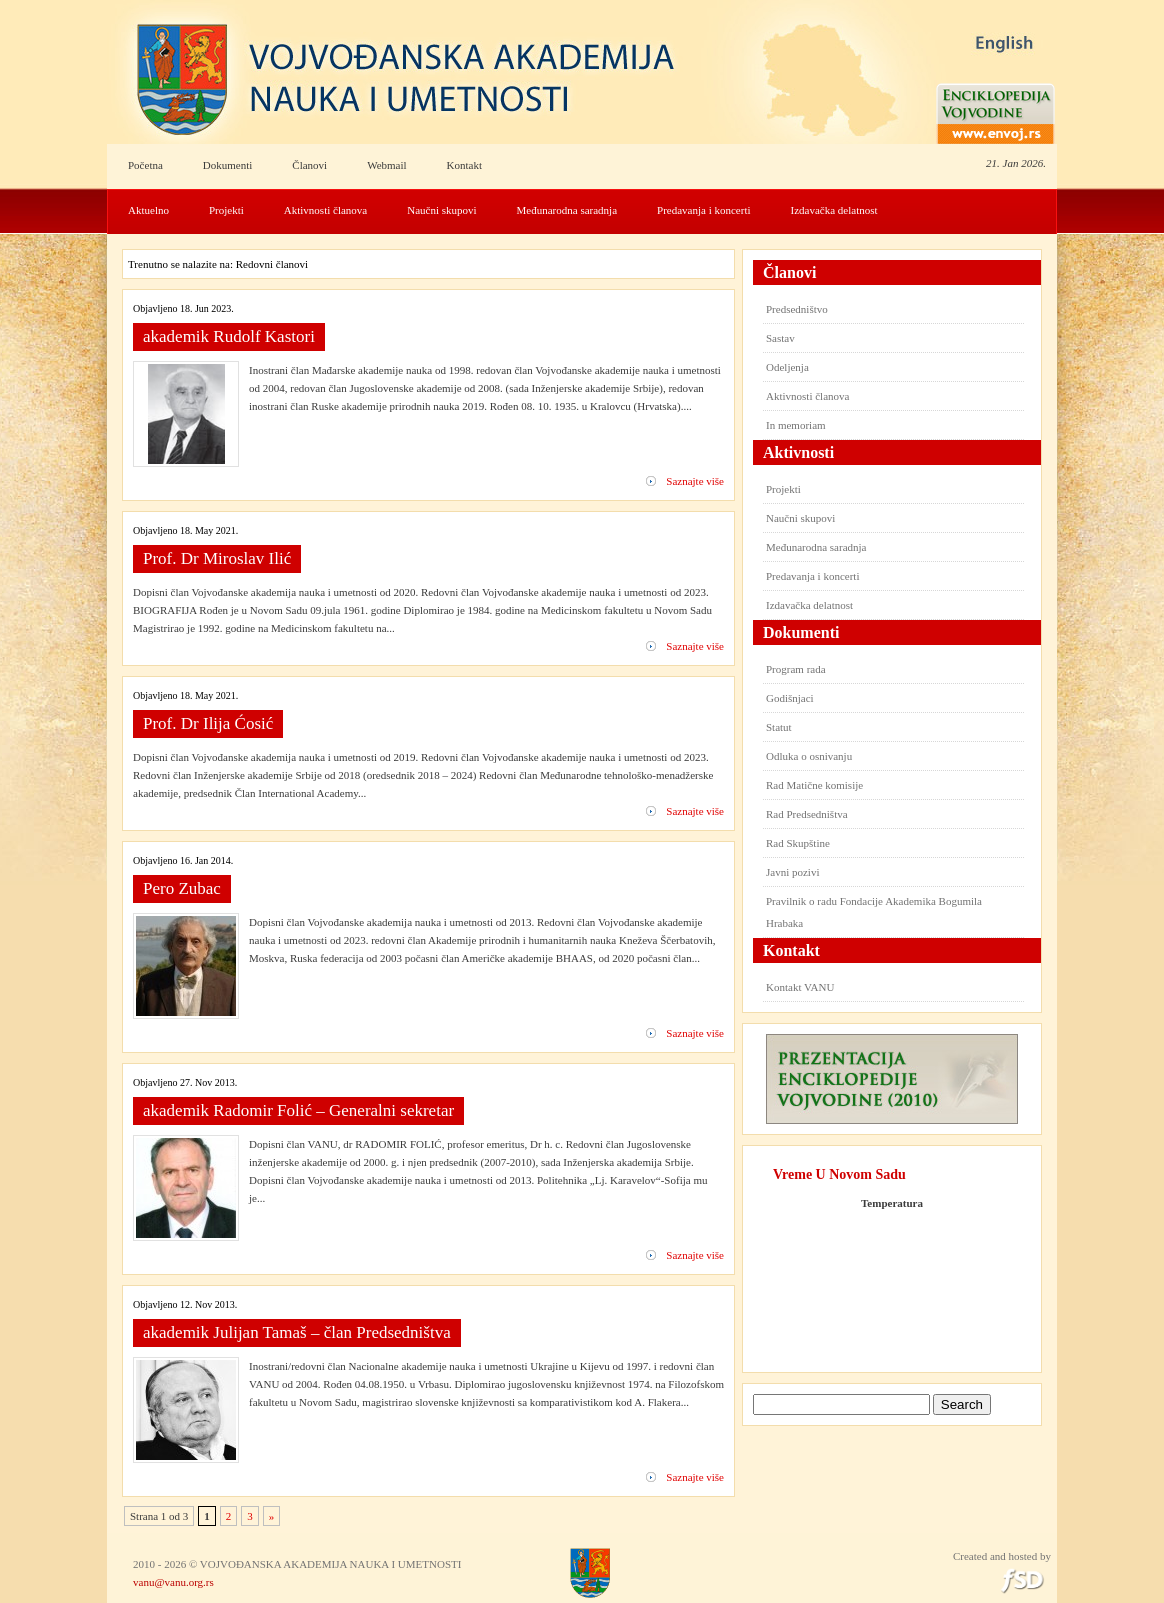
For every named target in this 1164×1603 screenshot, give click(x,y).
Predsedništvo (797, 309)
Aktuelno (148, 210)
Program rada (796, 669)
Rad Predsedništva (807, 814)
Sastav (780, 338)
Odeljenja (787, 367)
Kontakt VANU (800, 987)
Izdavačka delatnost (834, 210)
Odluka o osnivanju (809, 756)
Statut (779, 727)
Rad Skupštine (798, 843)
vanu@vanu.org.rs (173, 1582)
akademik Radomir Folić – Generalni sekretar (298, 1110)
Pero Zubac (182, 888)
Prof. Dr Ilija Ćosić (208, 723)
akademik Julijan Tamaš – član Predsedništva (297, 1332)
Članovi (309, 165)
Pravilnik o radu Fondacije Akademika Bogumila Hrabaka (874, 912)
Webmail (386, 165)
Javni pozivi (792, 872)
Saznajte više (695, 481)
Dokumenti (228, 165)
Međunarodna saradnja (567, 210)
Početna (145, 165)
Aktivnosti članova (325, 210)
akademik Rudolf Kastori (229, 336)
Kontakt (464, 165)
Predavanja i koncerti (703, 210)
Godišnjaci (790, 698)
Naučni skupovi (441, 210)
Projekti (226, 210)
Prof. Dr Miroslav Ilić (217, 558)
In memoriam (796, 425)
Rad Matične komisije (814, 785)
